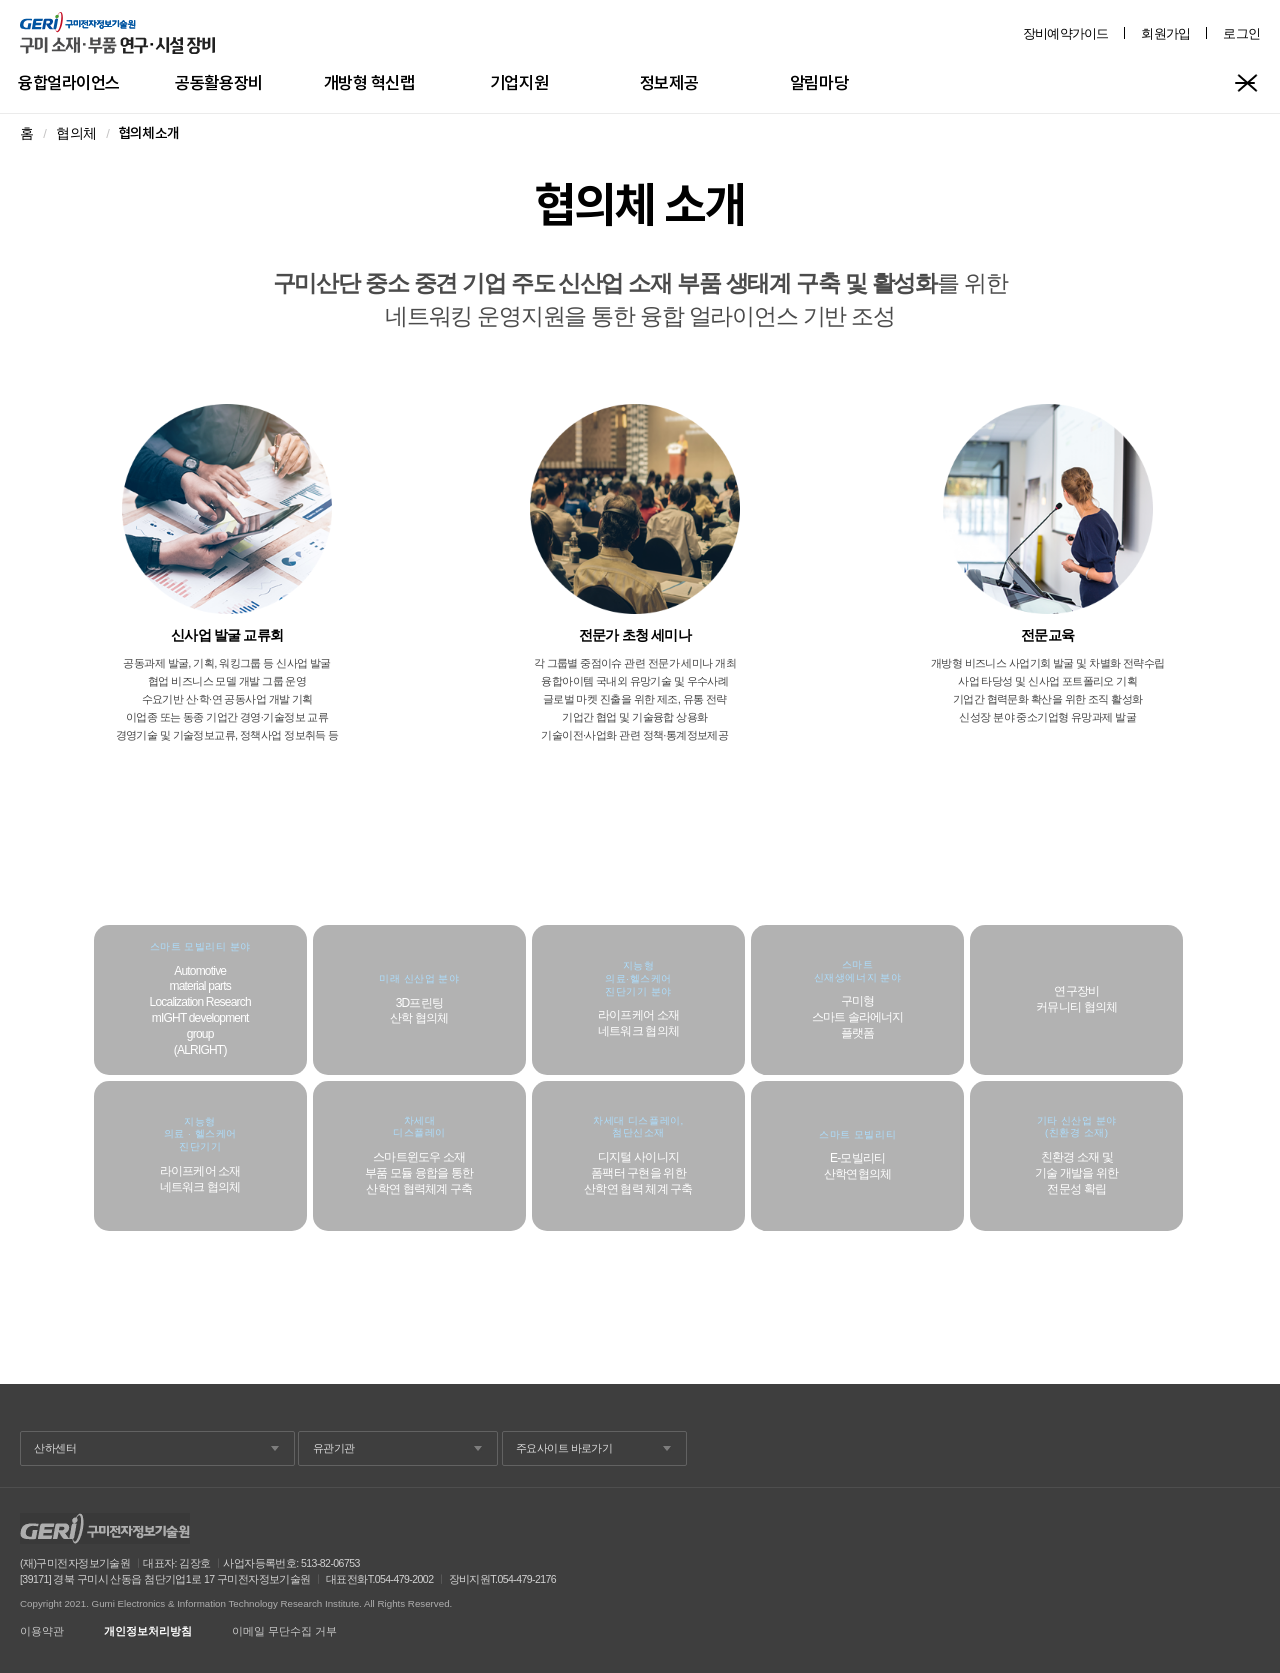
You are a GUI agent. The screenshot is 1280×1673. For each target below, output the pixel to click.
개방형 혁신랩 (369, 82)
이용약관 (42, 1631)
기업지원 (519, 82)
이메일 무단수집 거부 (284, 1631)
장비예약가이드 (1066, 33)
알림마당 (819, 82)
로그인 (1241, 33)
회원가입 (1165, 33)
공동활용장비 (218, 82)
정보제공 (669, 82)
